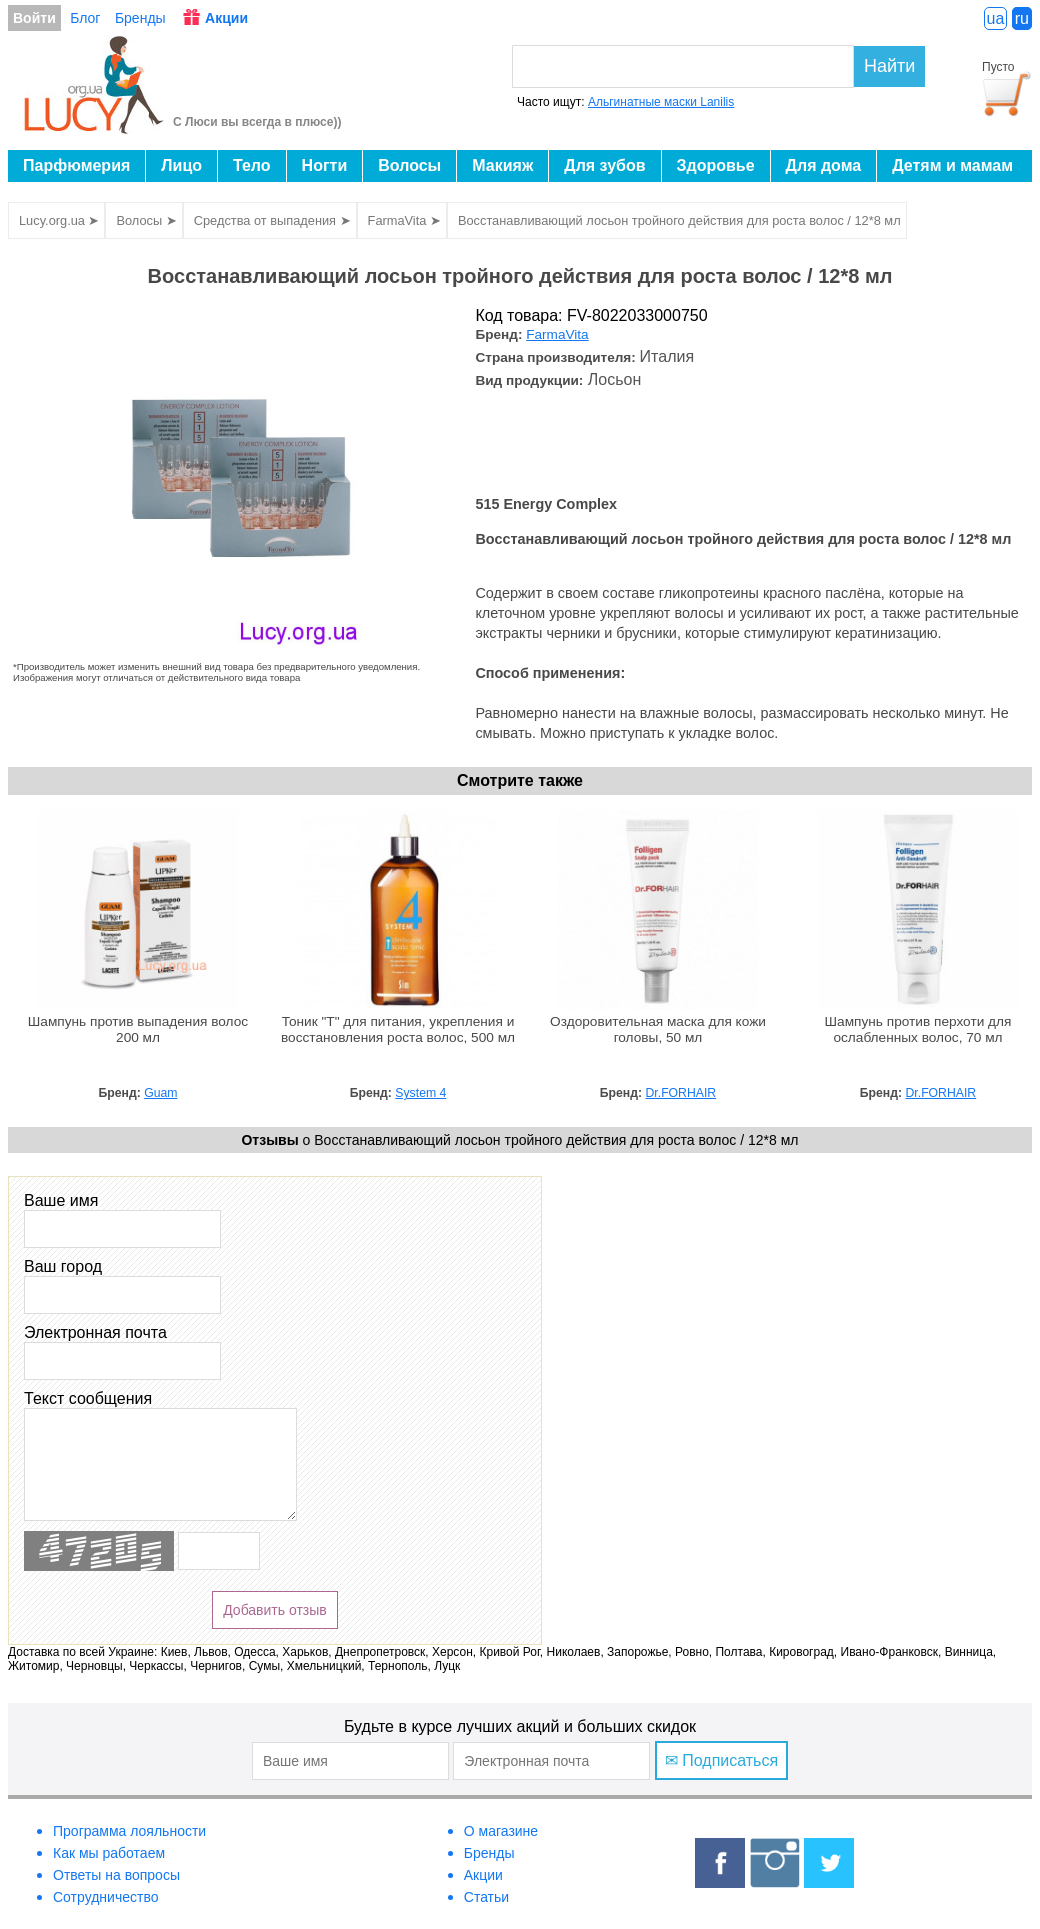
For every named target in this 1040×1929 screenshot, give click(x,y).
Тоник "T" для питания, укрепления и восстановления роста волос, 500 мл (398, 1029)
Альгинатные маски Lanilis (661, 102)
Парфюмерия (76, 165)
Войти (34, 18)
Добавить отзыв (275, 1610)
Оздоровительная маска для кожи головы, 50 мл (658, 1029)
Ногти (325, 165)
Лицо (181, 165)
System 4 (420, 1093)
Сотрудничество (105, 1897)
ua (996, 18)
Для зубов (604, 165)
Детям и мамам (952, 165)
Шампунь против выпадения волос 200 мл (138, 1029)
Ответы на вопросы (116, 1875)
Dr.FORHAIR (681, 1093)
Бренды (140, 18)
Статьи (486, 1897)
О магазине (501, 1831)
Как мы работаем (109, 1853)
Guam (160, 1093)
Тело (252, 165)
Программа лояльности (129, 1831)
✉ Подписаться (721, 1760)
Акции (226, 18)
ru (1022, 18)
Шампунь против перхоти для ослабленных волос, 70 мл (918, 1029)
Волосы (409, 165)
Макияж (502, 165)
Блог (85, 18)
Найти (889, 66)
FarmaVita (557, 334)
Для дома (824, 165)
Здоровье (716, 165)
